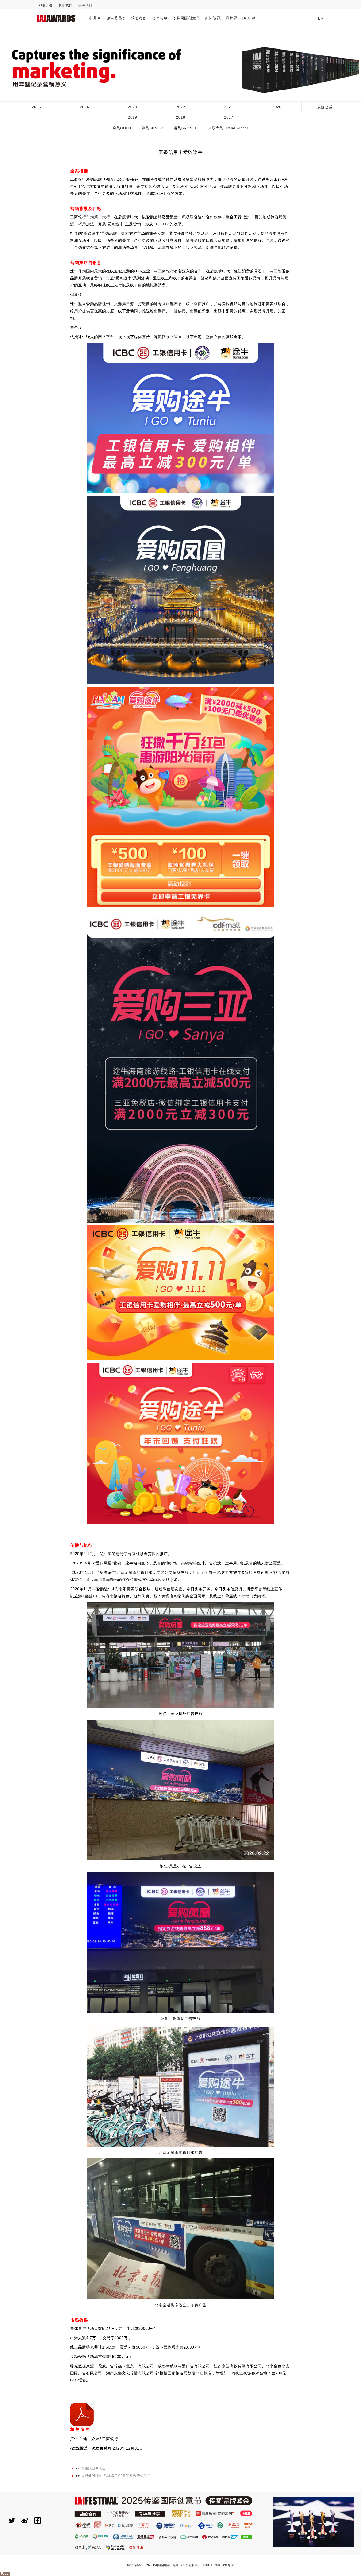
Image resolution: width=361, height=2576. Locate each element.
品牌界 (232, 18)
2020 (276, 107)
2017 (228, 117)
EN (321, 18)
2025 (36, 107)
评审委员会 (116, 18)
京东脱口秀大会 (93, 2468)
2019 (132, 117)
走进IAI (95, 18)
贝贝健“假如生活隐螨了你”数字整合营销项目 (116, 2476)
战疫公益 (325, 107)
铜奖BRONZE (185, 128)
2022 (180, 107)
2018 (180, 117)
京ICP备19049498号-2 (218, 2565)
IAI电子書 (45, 5)
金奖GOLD (122, 128)
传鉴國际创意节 (186, 18)
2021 (229, 107)
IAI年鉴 (249, 18)
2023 (132, 107)
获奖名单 (160, 18)
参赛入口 (85, 5)
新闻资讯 (213, 18)
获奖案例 (139, 18)
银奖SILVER (152, 128)
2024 (84, 107)
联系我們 (65, 5)
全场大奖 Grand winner (228, 128)
